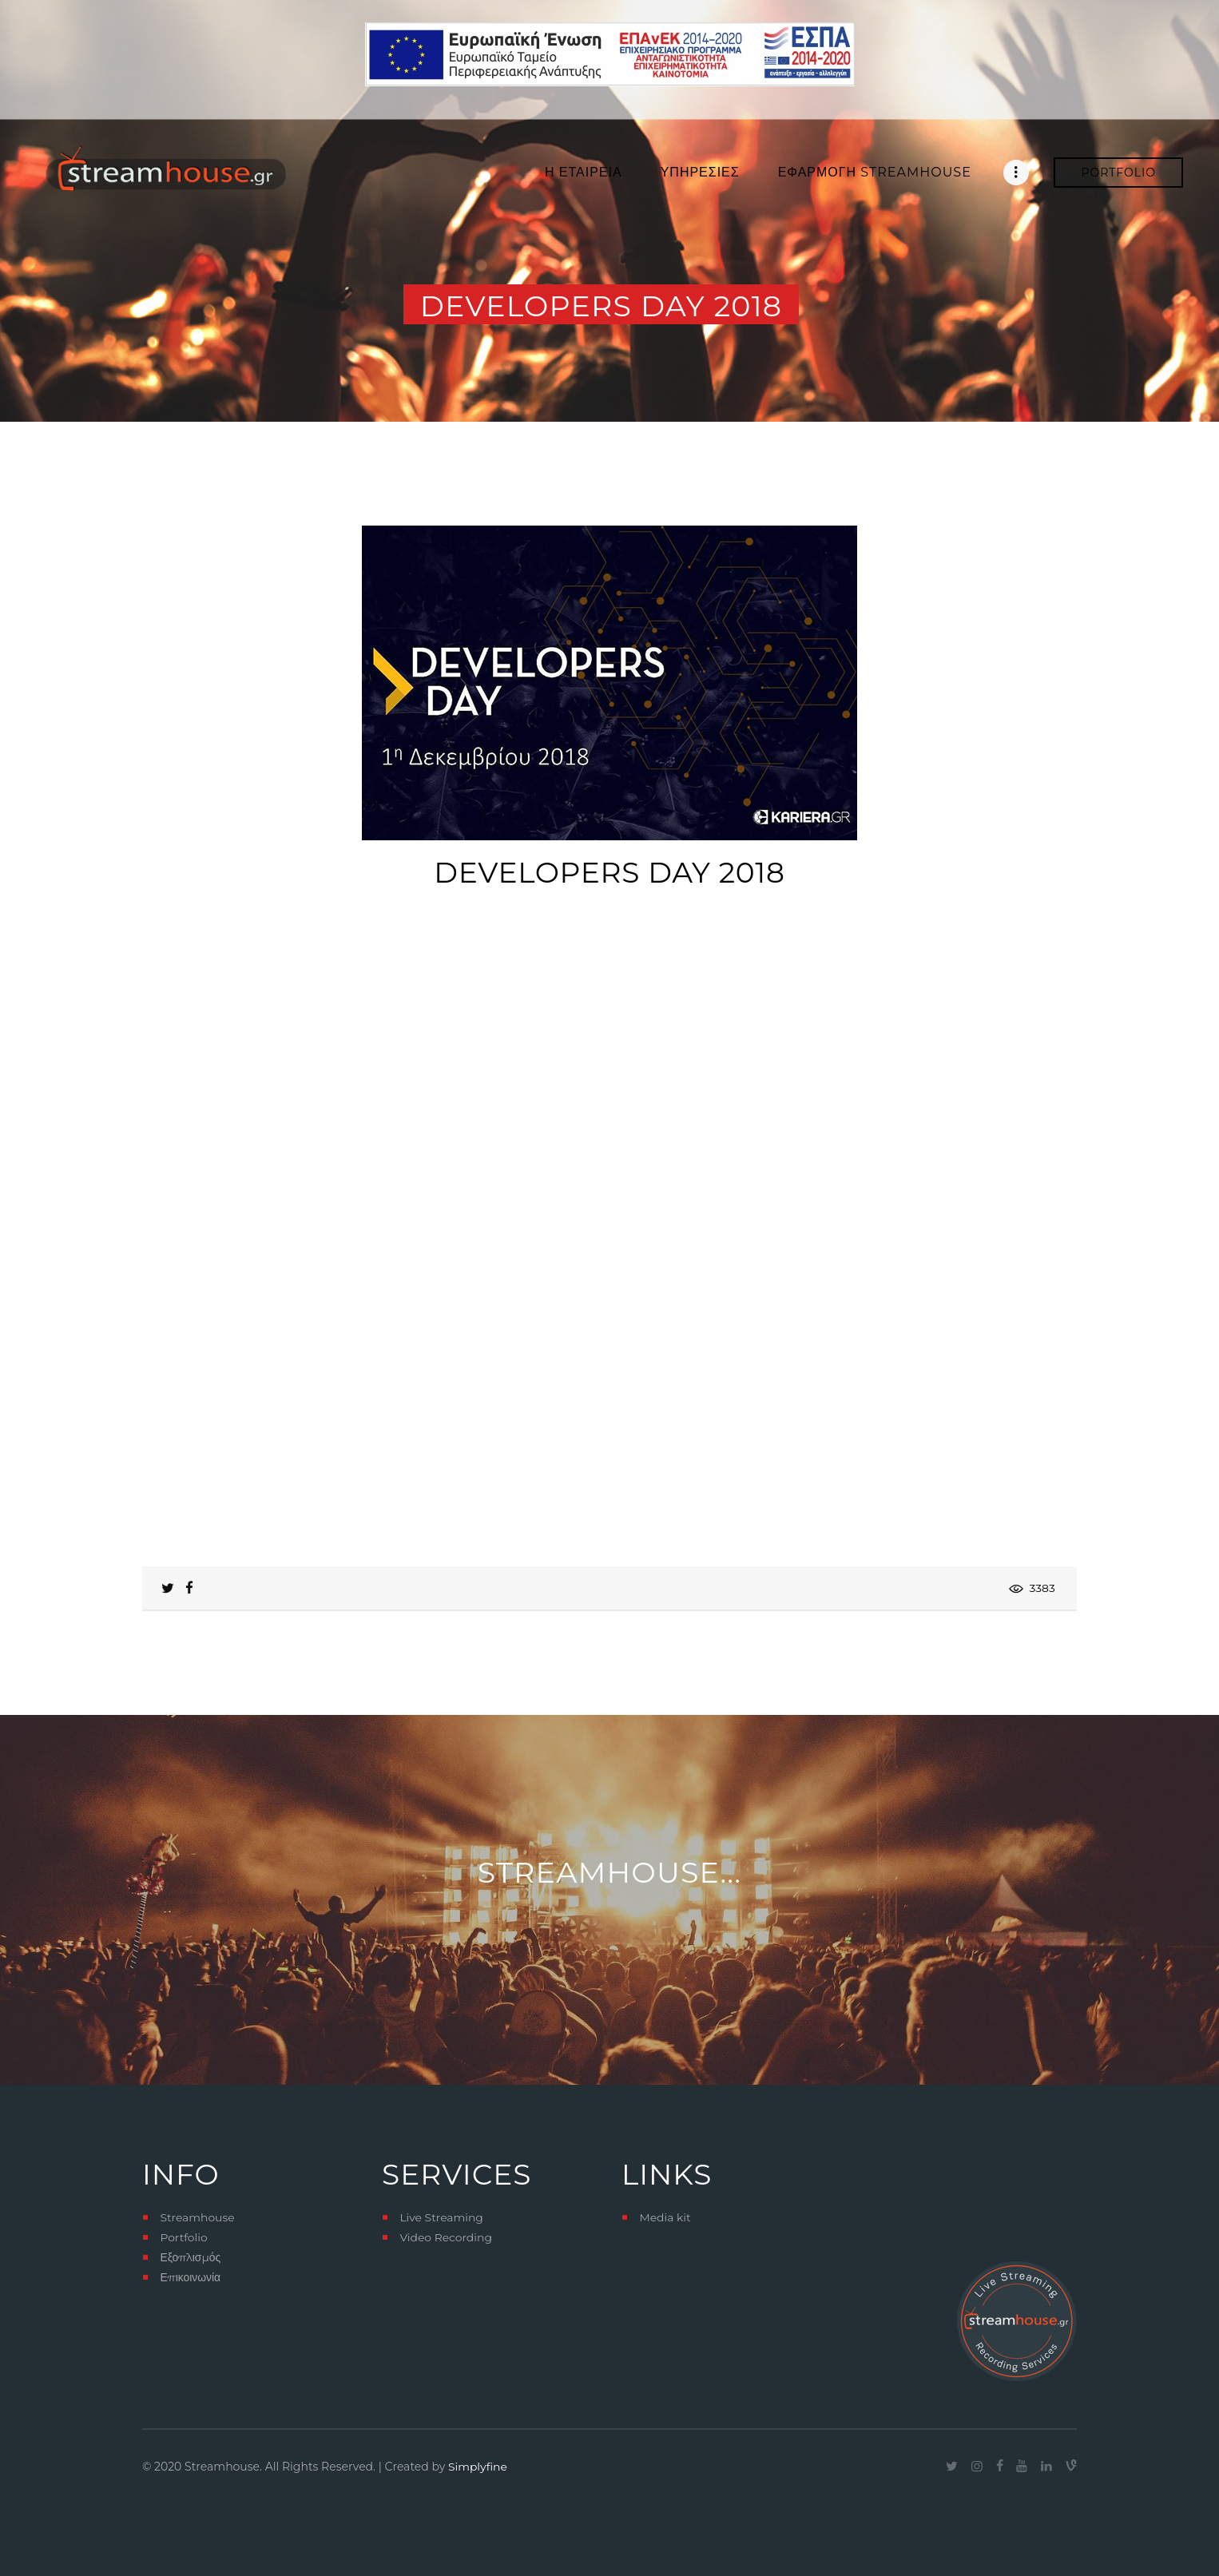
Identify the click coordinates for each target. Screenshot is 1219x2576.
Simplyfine (478, 2466)
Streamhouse (197, 2217)
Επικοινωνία (190, 2277)
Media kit (665, 2217)
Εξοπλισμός (190, 2257)
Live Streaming (441, 2217)
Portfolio (184, 2237)
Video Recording (446, 2237)
